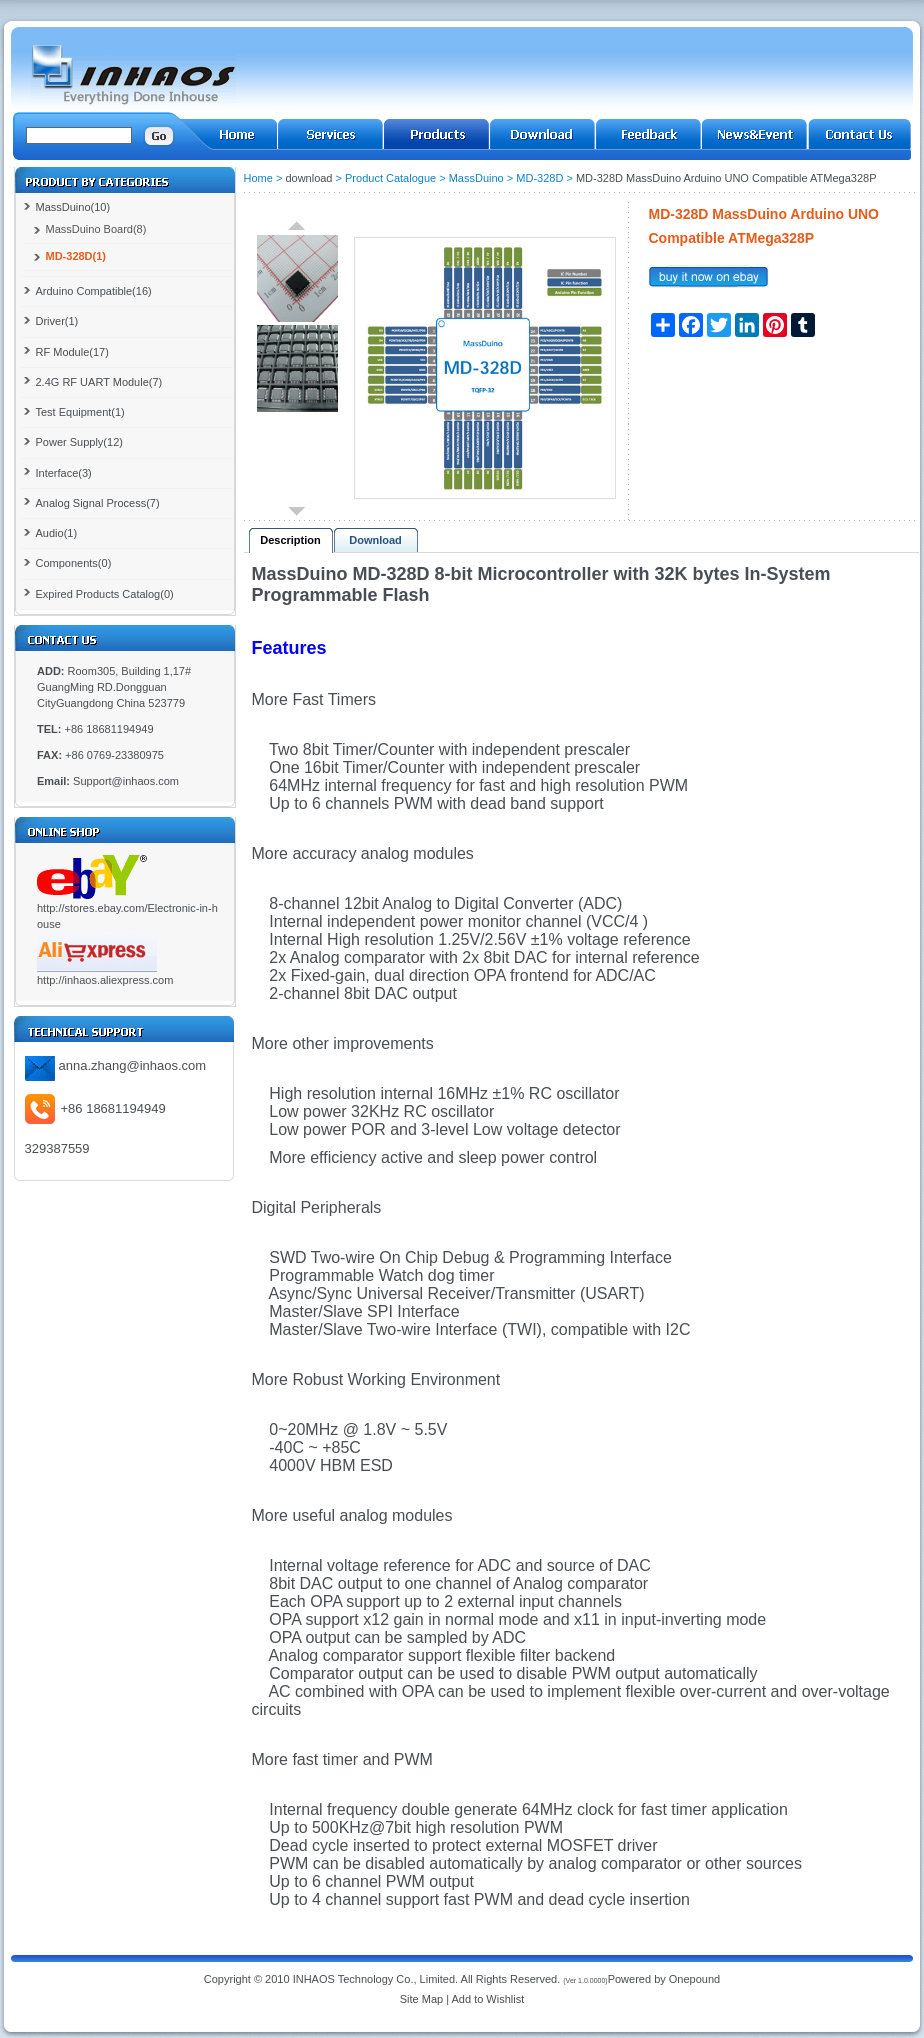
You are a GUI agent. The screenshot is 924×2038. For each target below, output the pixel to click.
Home (258, 178)
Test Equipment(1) (80, 412)
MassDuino (476, 178)
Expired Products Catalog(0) (105, 594)
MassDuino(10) (73, 207)
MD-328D (539, 178)
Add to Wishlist (488, 1999)
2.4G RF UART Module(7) (99, 382)
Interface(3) (64, 473)
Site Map (421, 1999)
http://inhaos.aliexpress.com (105, 980)
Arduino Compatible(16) (94, 291)
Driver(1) (57, 321)
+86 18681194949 (113, 1108)
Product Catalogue (390, 178)
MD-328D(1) (76, 256)
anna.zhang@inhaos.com (133, 1065)
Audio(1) (57, 533)
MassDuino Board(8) (96, 229)
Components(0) (74, 563)
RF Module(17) (72, 352)
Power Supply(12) (79, 442)
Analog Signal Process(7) (98, 503)
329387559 (57, 1148)
